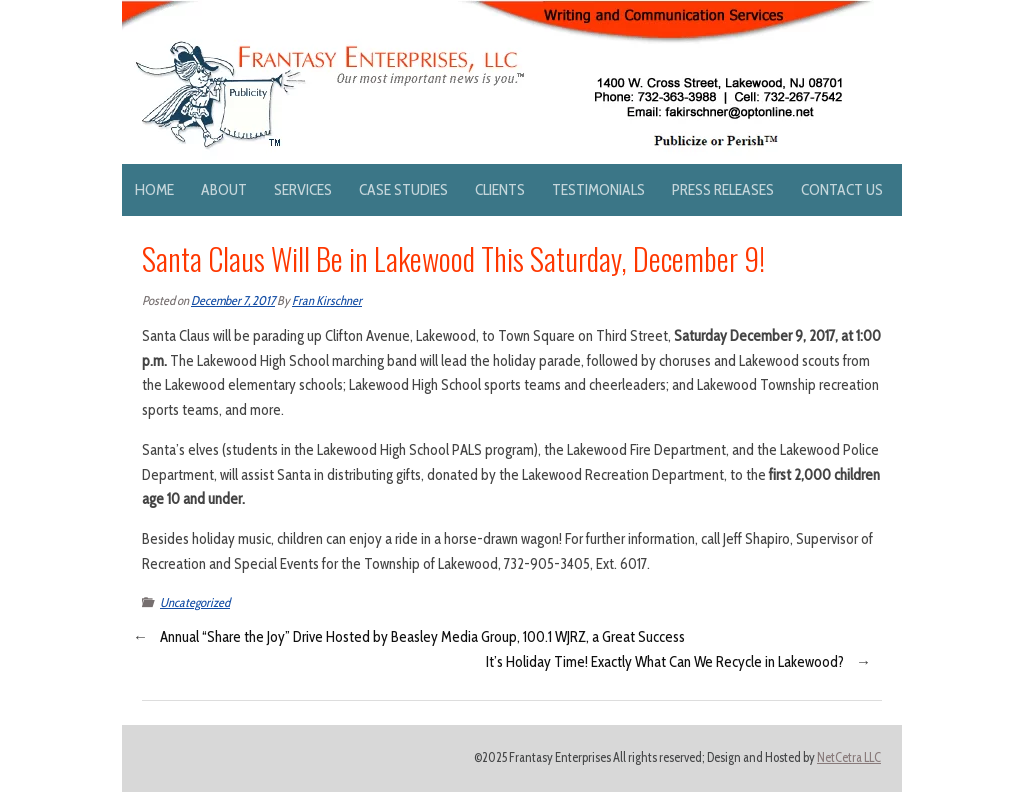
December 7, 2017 (233, 300)
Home (154, 189)
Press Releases (723, 189)
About (224, 189)
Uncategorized (195, 602)
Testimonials (598, 189)
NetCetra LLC (849, 757)
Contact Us (842, 189)
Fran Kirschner (327, 300)
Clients (500, 189)
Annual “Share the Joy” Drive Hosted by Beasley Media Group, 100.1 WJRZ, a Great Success (422, 637)
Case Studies (403, 189)
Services (303, 189)
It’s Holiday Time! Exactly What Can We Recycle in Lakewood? (665, 662)
